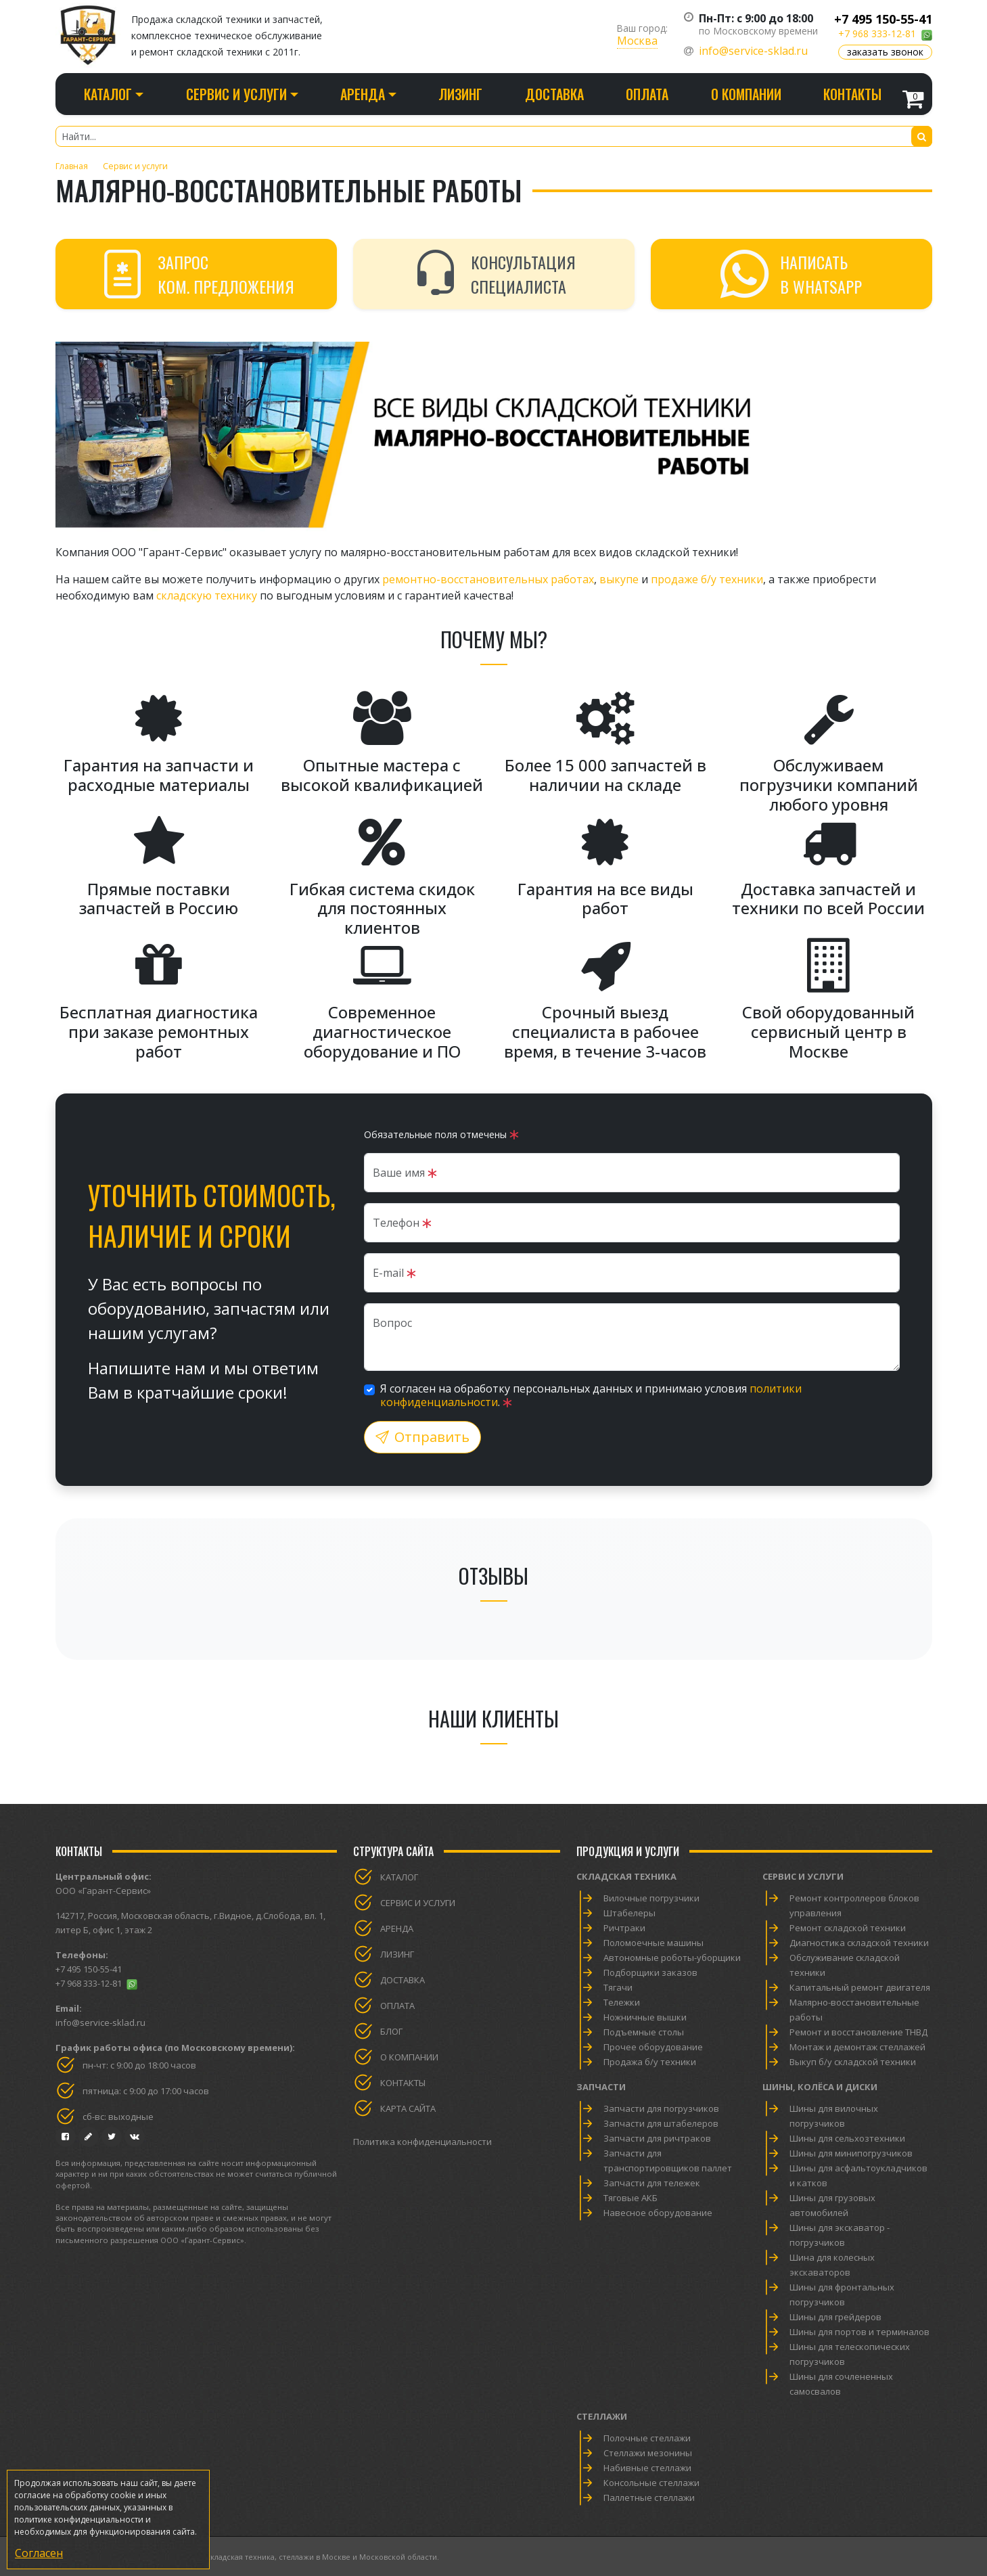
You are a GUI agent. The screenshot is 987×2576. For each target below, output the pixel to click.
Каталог (399, 1877)
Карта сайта (408, 2108)
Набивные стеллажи (647, 2468)
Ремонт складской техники (847, 1928)
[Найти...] (493, 136)
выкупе (619, 579)
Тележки (621, 2002)
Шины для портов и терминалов (859, 2332)
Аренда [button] (362, 94)
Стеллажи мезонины (647, 2453)
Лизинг (460, 94)
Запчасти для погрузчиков (661, 2108)
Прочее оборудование (653, 2047)
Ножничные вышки (645, 2017)
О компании (746, 94)
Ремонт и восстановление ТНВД (858, 2032)
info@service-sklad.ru (753, 50)
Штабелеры (629, 1913)
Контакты (852, 94)
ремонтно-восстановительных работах (488, 579)
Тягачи (618, 1987)
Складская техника (626, 1876)
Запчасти (601, 2087)
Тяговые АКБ (630, 2198)
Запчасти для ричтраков (657, 2138)
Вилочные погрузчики (651, 1898)
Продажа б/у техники (649, 2062)
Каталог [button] (108, 94)
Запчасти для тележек (651, 2183)
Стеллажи (601, 2416)
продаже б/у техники (707, 579)
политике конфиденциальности (78, 2519)
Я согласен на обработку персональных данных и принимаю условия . (591, 1395)
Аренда (396, 1928)
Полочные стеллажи (647, 2438)
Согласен (39, 2553)
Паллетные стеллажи (649, 2497)
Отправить (422, 1437)
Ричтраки (624, 1928)
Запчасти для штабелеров (660, 2123)
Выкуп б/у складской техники (852, 2062)
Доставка (554, 94)
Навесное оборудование (657, 2213)
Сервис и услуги (417, 1903)
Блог (391, 2031)
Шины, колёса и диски (819, 2087)
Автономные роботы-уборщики (672, 1957)
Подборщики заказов (650, 1972)
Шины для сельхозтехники (847, 2138)
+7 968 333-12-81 (877, 33)
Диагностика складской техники (859, 1943)
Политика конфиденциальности (422, 2142)
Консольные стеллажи (651, 2483)
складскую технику (206, 595)
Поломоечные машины (653, 1943)
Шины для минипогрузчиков (851, 2153)
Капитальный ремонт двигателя (859, 1987)
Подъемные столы (643, 2032)
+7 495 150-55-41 (883, 19)
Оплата (647, 94)
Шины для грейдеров (835, 2317)
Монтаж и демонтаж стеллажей (857, 2047)
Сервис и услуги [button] (236, 94)
